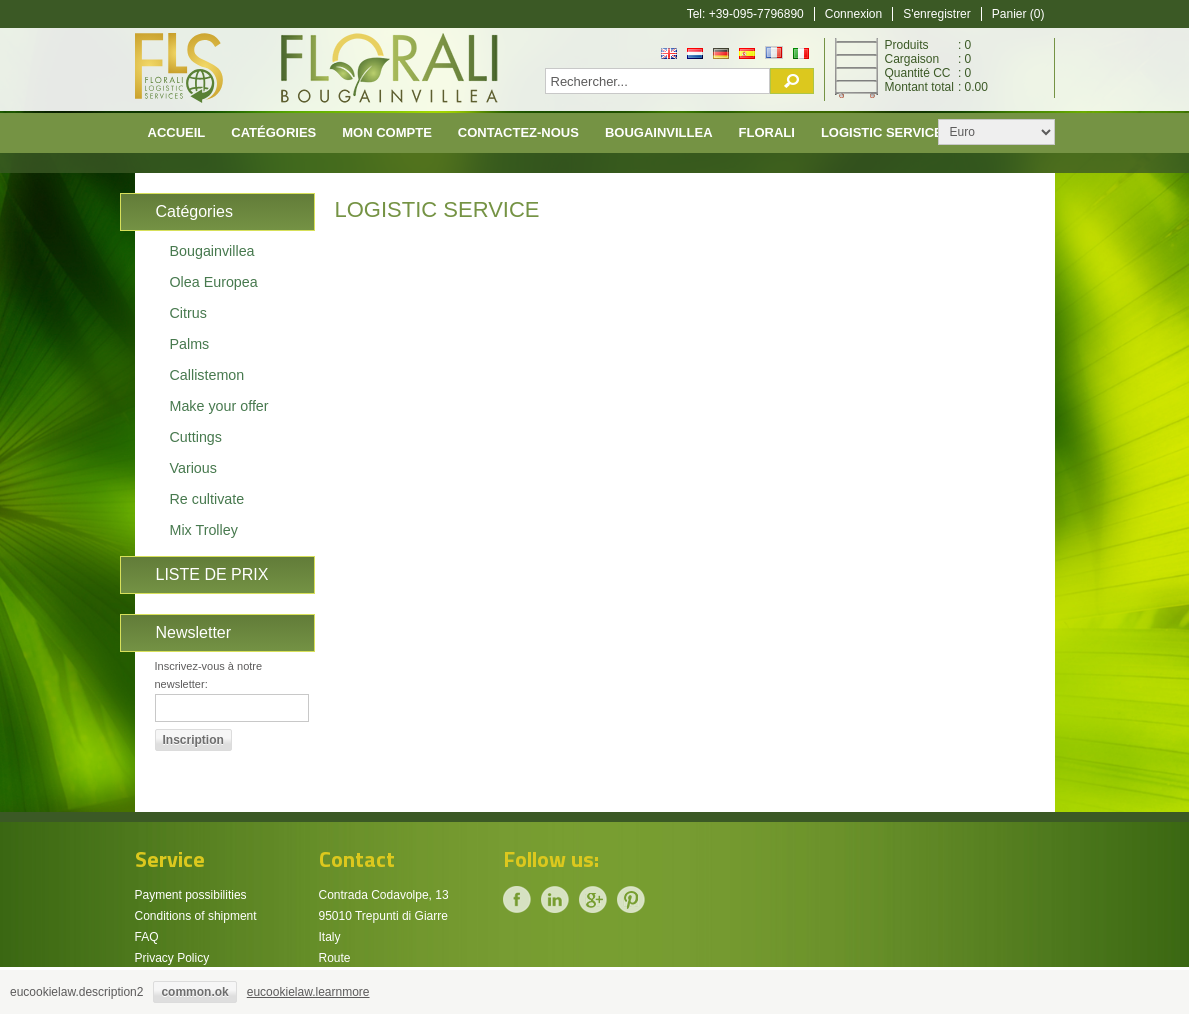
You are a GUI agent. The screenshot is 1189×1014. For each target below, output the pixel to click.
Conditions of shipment (196, 916)
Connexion (853, 14)
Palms (190, 344)
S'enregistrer (937, 14)
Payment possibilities (191, 895)
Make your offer (219, 406)
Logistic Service (882, 132)
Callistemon (207, 375)
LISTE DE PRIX (212, 574)
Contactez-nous (518, 132)
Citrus (188, 313)
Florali (767, 132)
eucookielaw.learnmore (308, 992)
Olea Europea (214, 282)
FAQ (147, 937)
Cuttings (196, 437)
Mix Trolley (204, 530)
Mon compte (387, 132)
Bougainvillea (659, 132)
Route (335, 958)
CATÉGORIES (273, 132)
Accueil (177, 132)
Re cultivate (207, 499)
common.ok (194, 992)
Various (193, 468)
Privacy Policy (172, 958)
